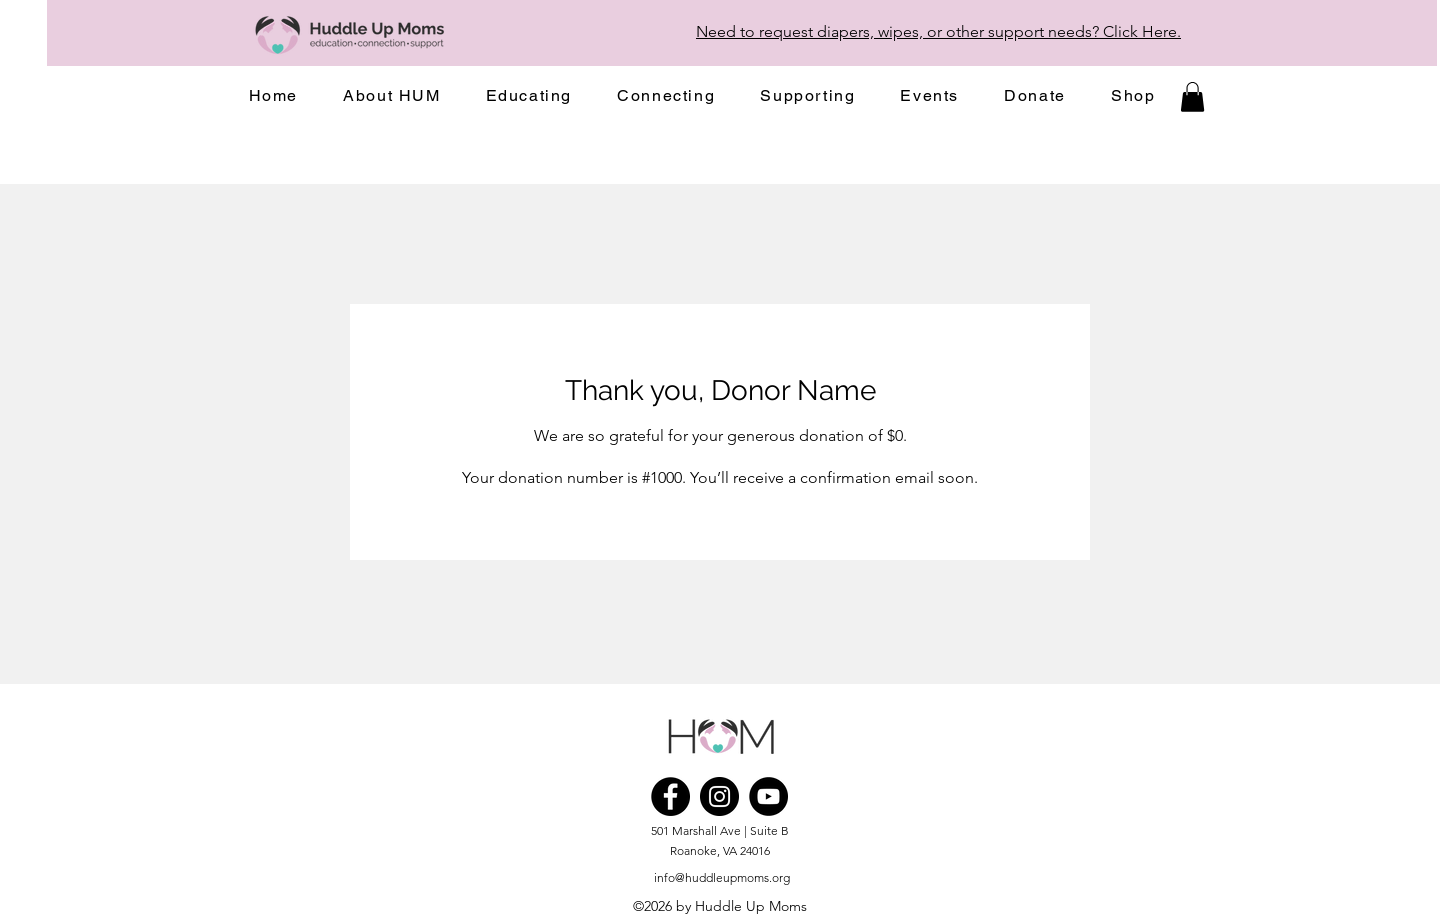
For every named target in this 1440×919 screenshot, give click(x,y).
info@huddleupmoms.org (722, 877)
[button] (392, 96)
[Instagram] (719, 796)
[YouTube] (768, 796)
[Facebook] (670, 796)
